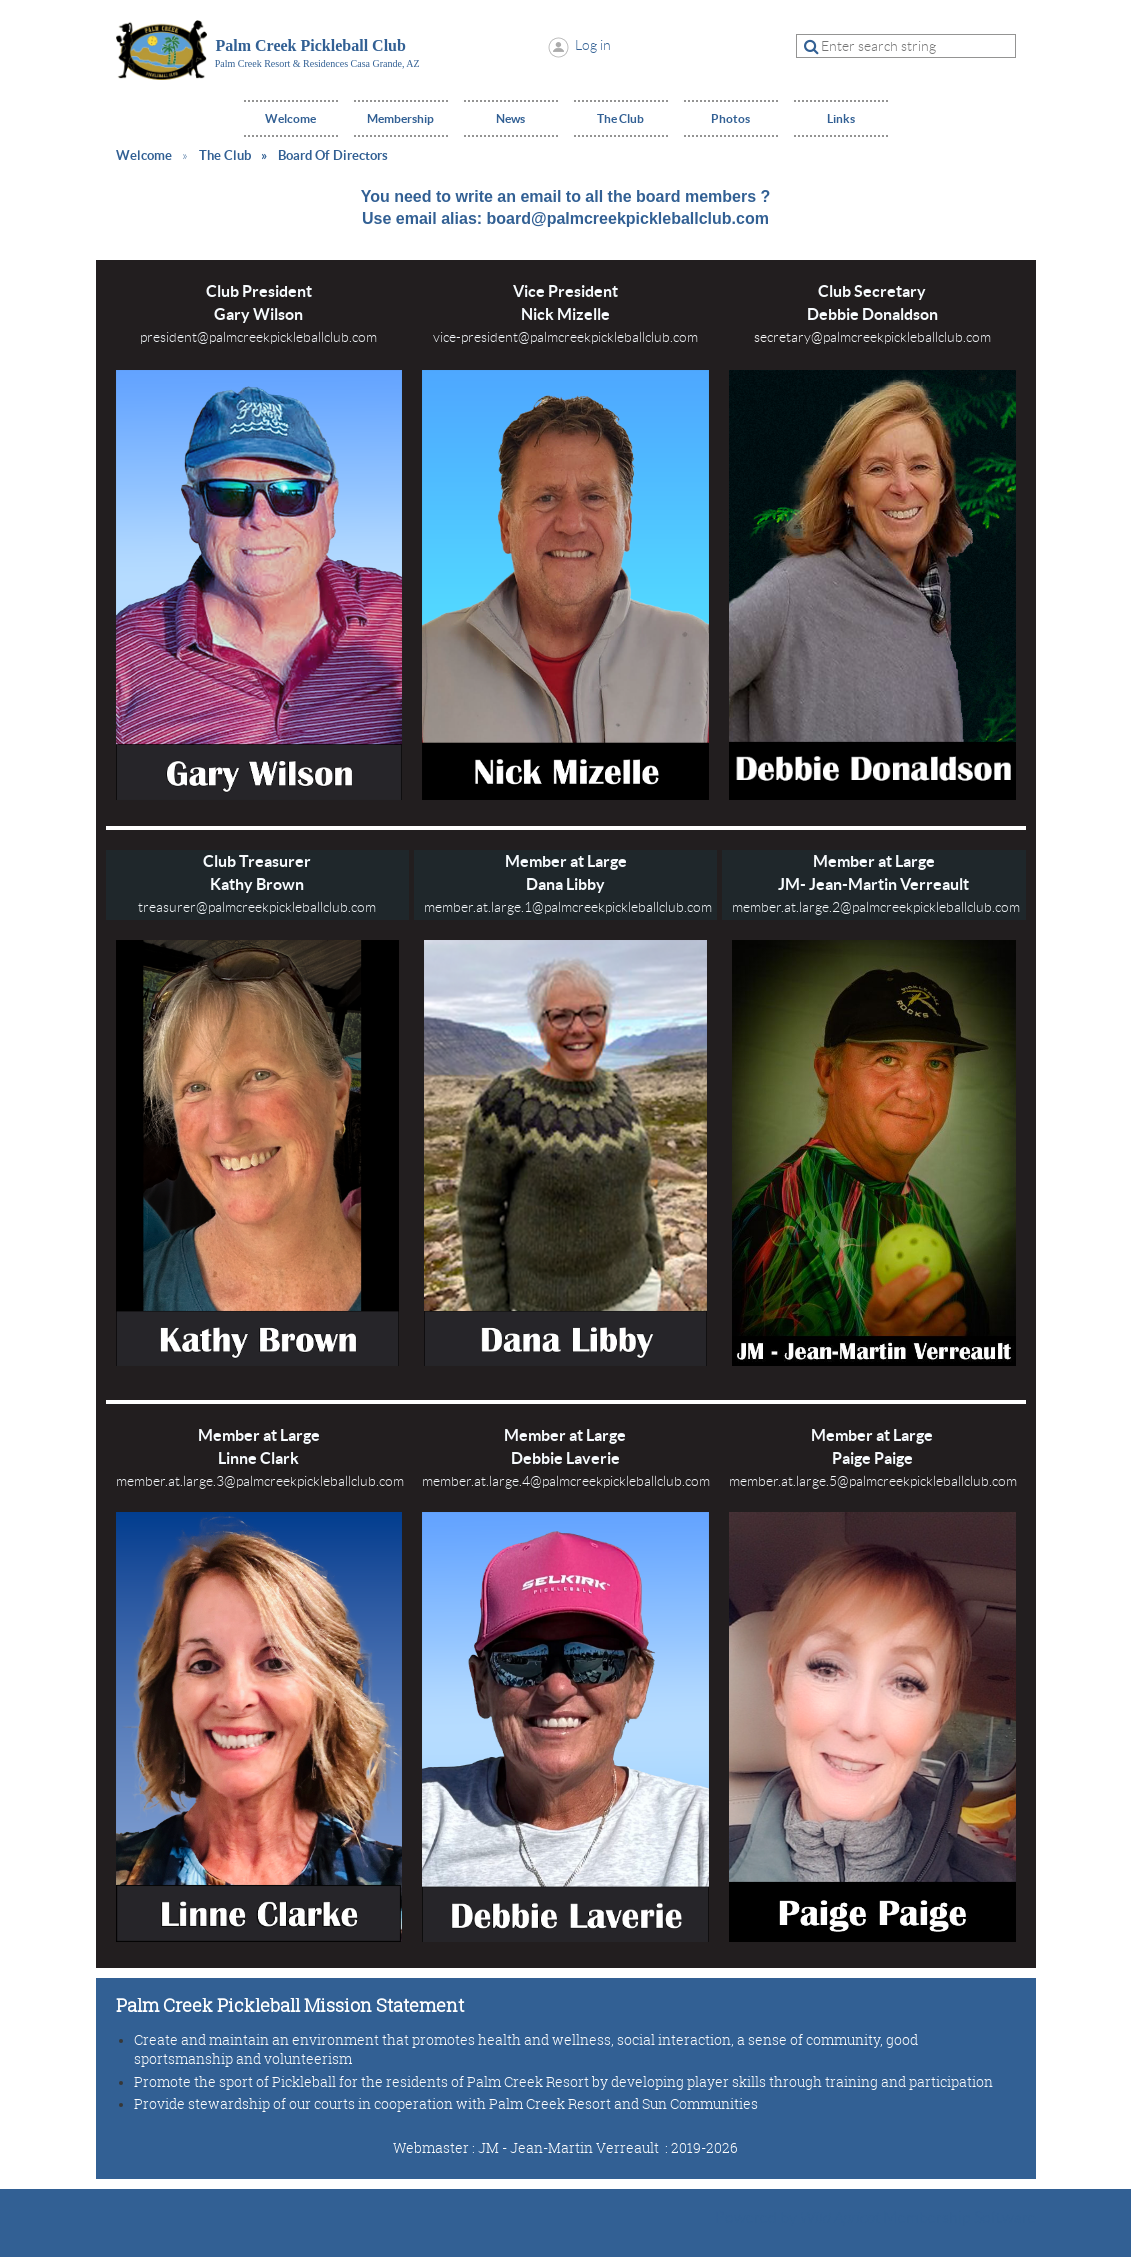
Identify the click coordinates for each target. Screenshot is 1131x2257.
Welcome (144, 155)
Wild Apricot (840, 2218)
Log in (593, 45)
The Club (225, 155)
